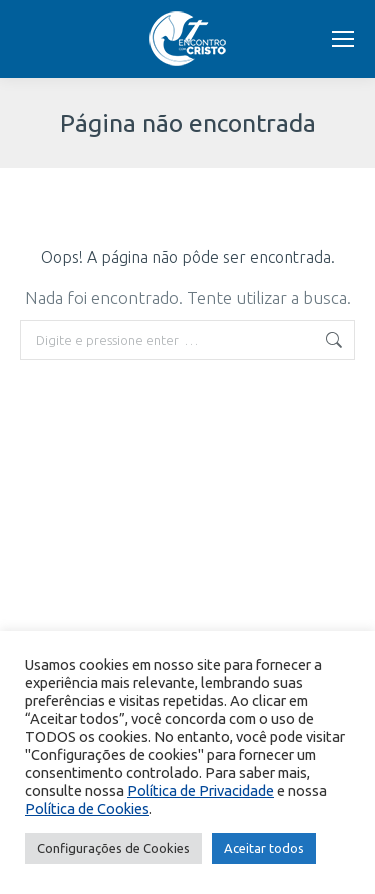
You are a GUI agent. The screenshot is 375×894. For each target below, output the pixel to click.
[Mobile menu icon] (343, 39)
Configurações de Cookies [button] (113, 848)
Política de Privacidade (200, 790)
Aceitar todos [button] (264, 848)
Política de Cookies (87, 808)
